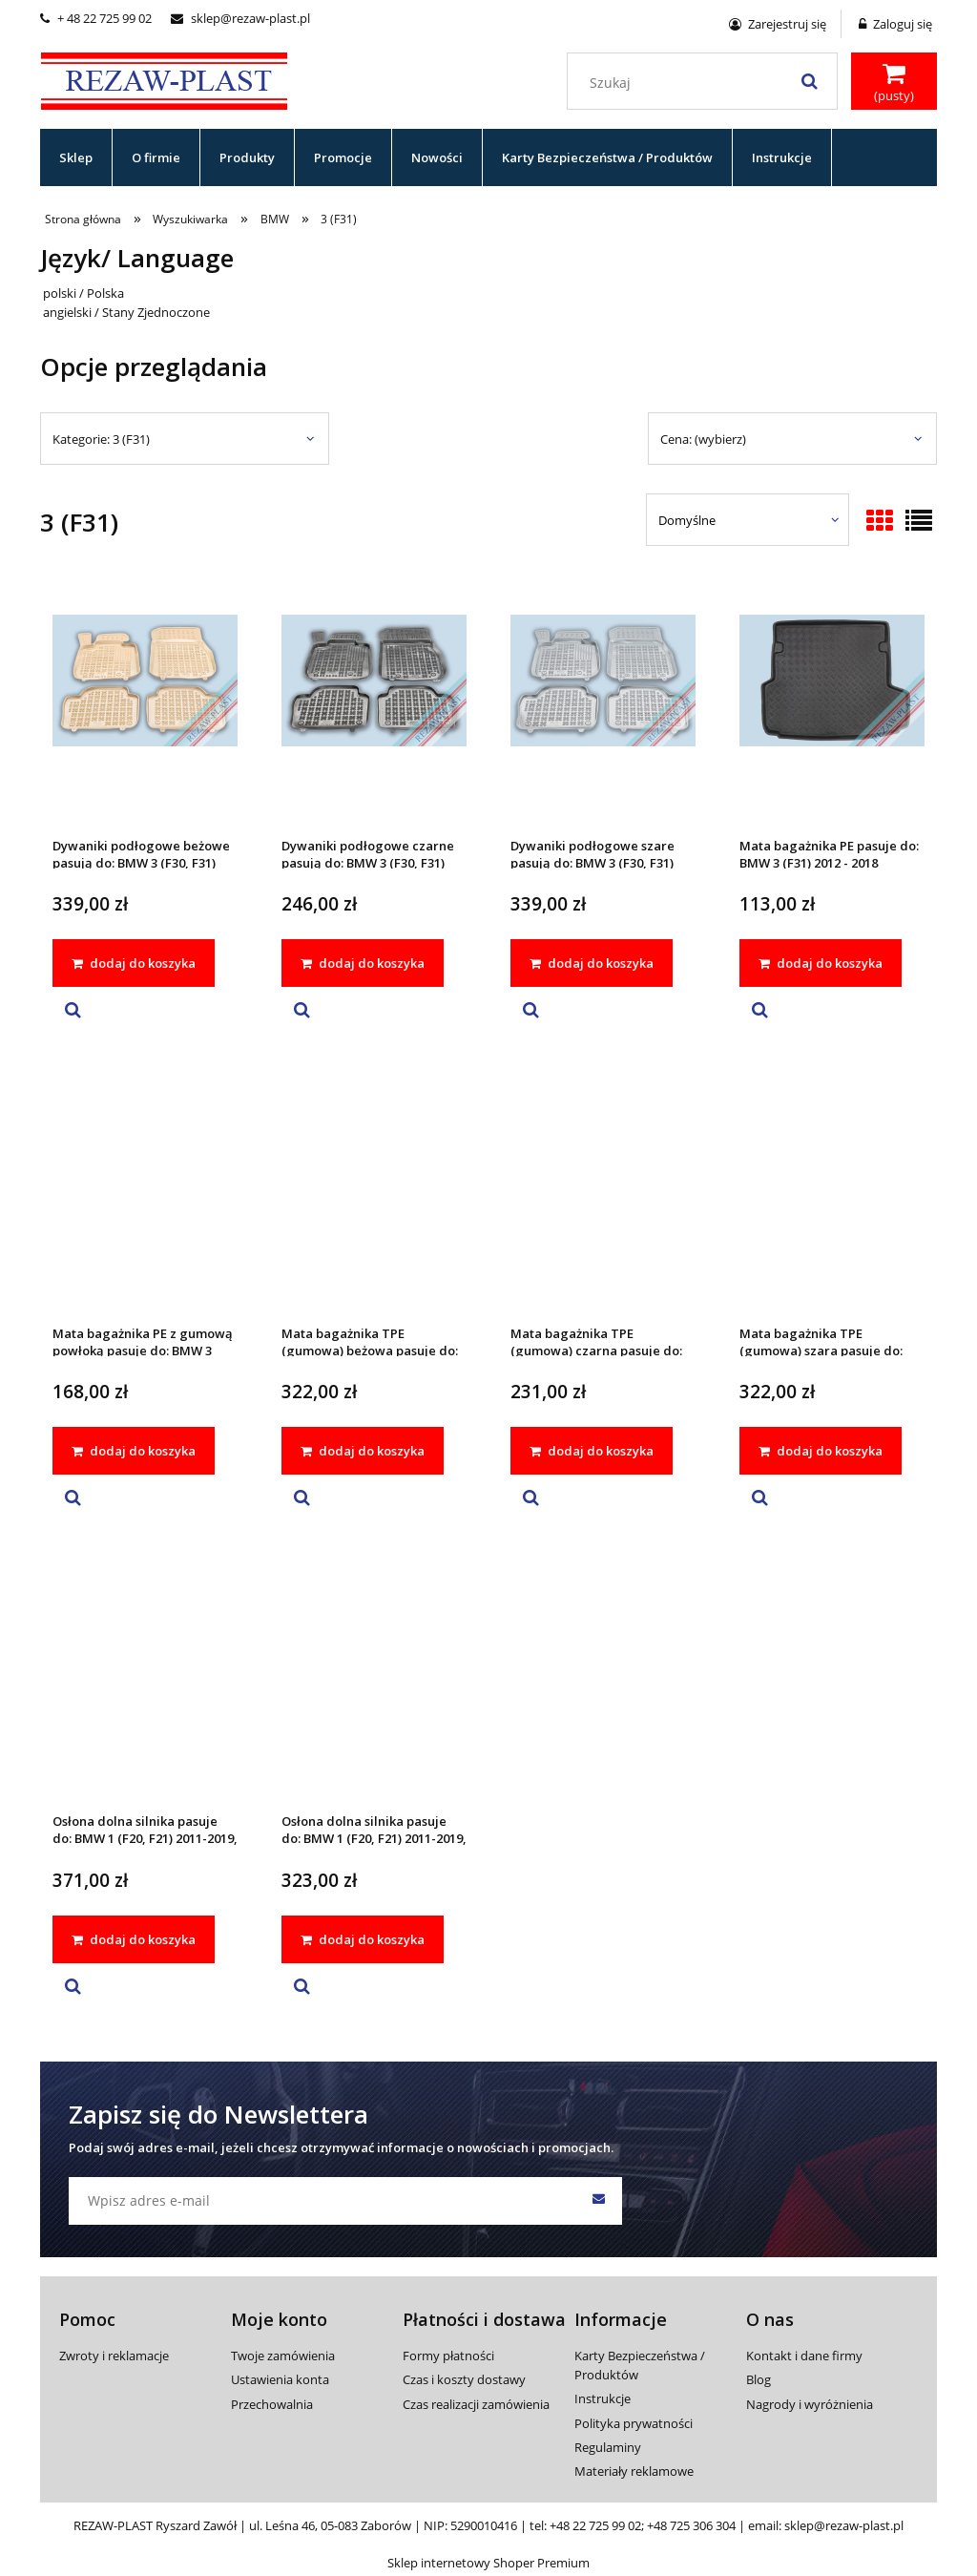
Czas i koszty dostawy (464, 2379)
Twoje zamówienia (283, 2355)
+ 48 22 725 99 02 (96, 18)
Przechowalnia (272, 2404)
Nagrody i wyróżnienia (809, 2404)
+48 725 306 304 (691, 2525)
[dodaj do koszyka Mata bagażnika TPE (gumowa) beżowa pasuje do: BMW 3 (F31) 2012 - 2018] (362, 1451)
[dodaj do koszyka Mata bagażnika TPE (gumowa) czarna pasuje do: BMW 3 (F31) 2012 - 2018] (591, 1451)
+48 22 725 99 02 (595, 2525)
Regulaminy (607, 2447)
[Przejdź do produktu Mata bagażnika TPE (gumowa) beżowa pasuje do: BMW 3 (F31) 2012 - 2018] (374, 1193)
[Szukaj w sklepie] (706, 83)
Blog (758, 2379)
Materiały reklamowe (634, 2471)
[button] (73, 1011)
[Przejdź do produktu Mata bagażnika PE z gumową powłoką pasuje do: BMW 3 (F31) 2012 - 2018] (145, 1193)
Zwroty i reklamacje (114, 2355)
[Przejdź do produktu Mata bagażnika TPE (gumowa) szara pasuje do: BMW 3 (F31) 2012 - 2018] (832, 1193)
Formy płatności (448, 2355)
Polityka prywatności (633, 2423)
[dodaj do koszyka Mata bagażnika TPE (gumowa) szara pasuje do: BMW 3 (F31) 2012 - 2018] (820, 1451)
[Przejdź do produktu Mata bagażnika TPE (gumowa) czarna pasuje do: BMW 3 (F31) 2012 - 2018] (603, 1193)
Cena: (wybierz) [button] (703, 439)
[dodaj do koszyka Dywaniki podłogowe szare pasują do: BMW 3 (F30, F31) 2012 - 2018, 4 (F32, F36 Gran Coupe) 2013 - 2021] (591, 963)
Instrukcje (602, 2398)
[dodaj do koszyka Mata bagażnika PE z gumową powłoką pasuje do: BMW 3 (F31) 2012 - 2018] (133, 1451)
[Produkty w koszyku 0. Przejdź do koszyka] (894, 83)
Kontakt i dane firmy (804, 2355)
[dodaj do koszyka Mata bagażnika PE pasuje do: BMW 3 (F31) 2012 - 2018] (820, 963)
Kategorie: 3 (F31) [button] (101, 439)
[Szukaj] (809, 81)
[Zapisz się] (598, 2201)
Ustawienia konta (280, 2379)
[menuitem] (76, 157)
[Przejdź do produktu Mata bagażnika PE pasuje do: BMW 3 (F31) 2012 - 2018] (832, 705)
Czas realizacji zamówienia (476, 2404)
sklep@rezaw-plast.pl (240, 18)
